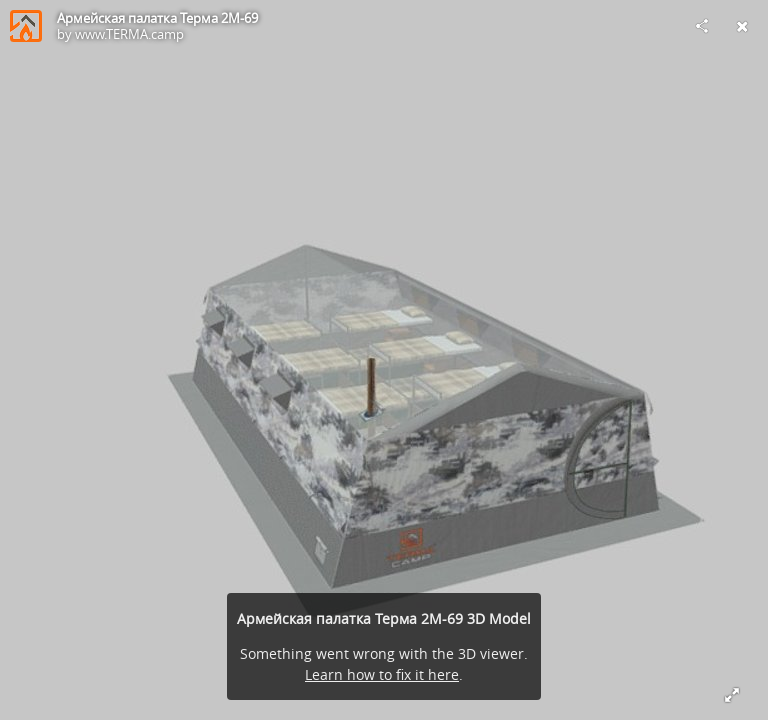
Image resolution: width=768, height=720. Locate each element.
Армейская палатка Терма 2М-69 (157, 18)
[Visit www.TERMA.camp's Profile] (26, 26)
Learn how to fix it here (382, 674)
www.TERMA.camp (129, 34)
